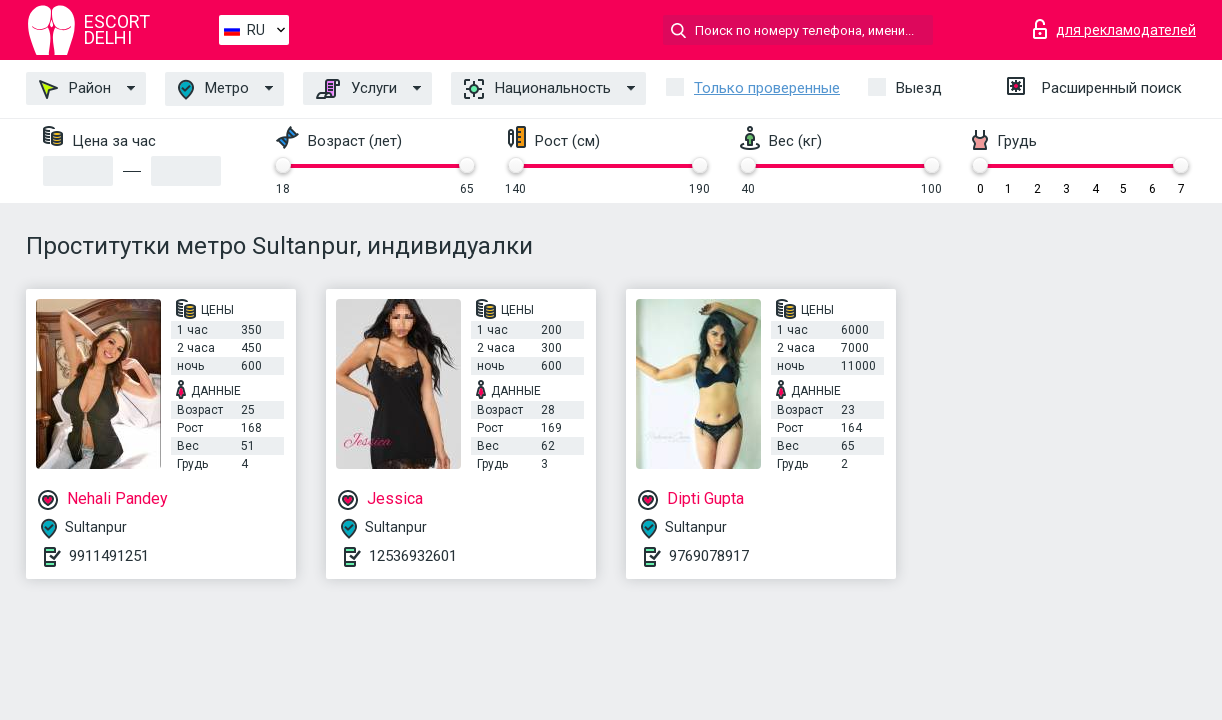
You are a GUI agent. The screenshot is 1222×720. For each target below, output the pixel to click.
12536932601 (413, 556)
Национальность (537, 89)
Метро (213, 89)
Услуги (356, 89)
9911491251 (109, 556)
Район (75, 89)
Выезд (919, 88)
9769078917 (709, 556)
